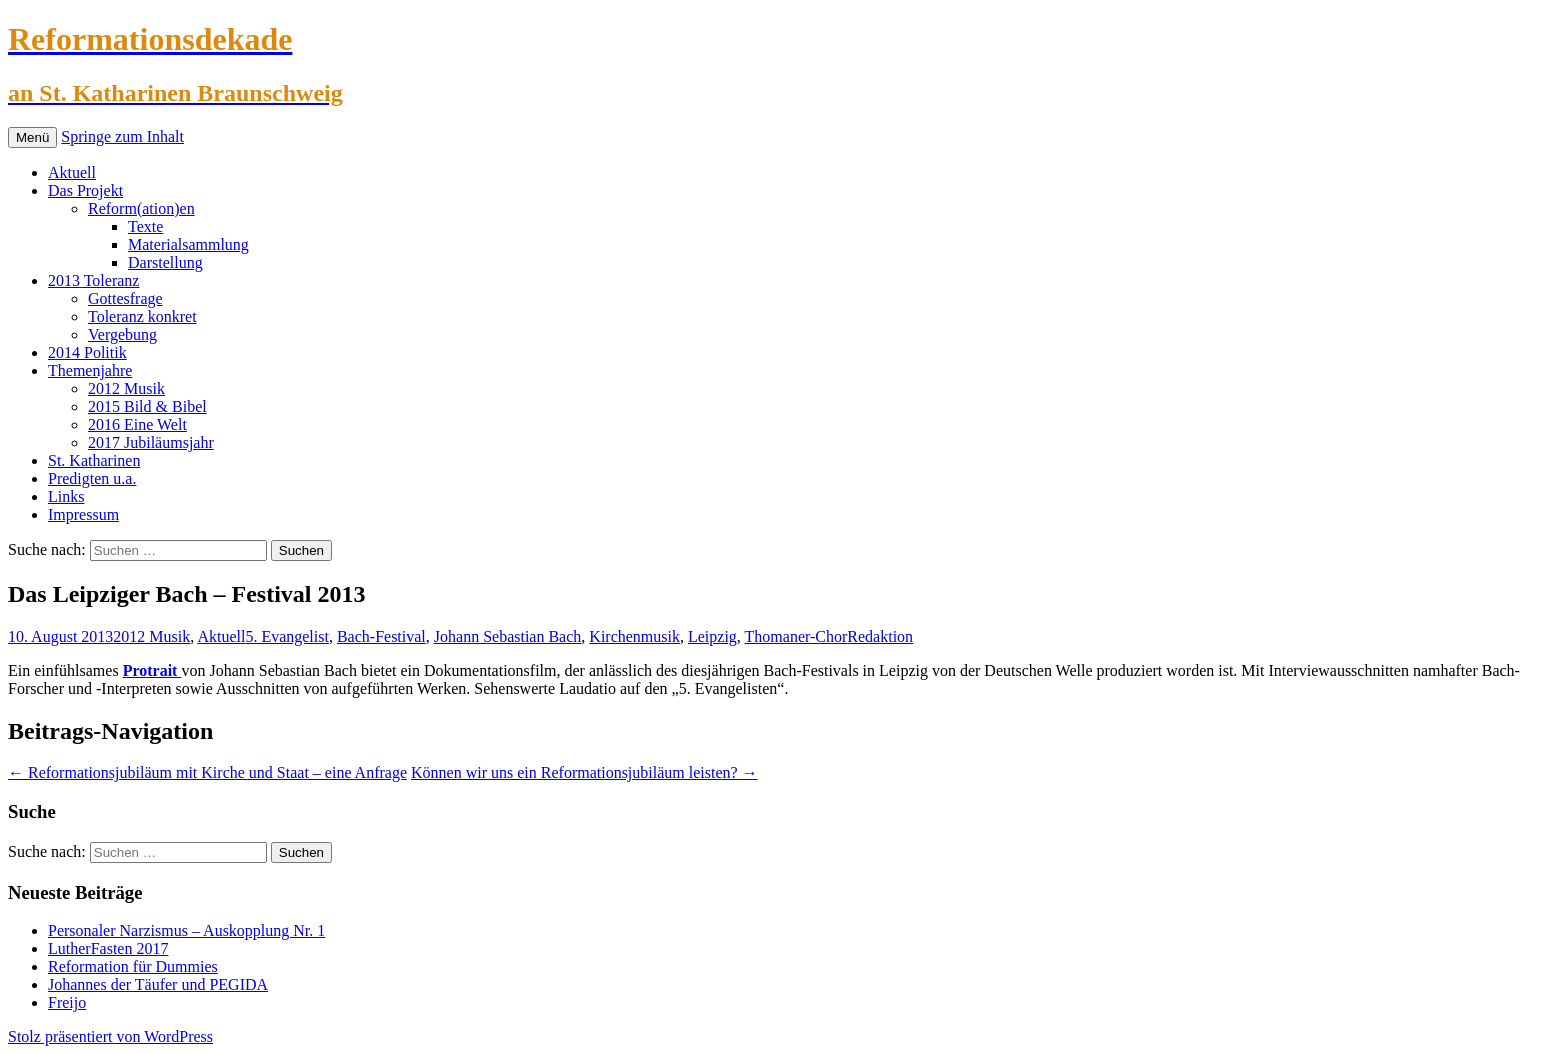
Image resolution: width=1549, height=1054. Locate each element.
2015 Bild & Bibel (147, 406)
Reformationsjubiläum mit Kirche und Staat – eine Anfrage (207, 772)
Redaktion (880, 636)
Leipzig (712, 636)
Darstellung (165, 262)
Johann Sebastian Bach (508, 636)
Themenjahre (90, 370)
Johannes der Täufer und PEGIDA (158, 984)
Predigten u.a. (92, 478)
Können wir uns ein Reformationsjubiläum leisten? (584, 772)
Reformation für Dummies (133, 966)
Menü (32, 137)
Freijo (67, 1002)
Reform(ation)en (141, 208)
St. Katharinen (94, 460)
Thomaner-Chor (796, 636)
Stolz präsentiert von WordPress (110, 1036)
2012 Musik (126, 388)
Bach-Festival (381, 636)
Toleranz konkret (142, 316)
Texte (145, 226)
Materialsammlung (188, 244)
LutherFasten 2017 (108, 948)
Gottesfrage (125, 298)
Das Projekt (85, 190)
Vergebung (122, 334)
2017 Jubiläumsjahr (151, 442)
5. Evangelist (287, 636)
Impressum (83, 514)
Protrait (152, 670)
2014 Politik (87, 352)
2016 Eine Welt (137, 424)
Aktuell (72, 172)
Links (66, 496)
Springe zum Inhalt (122, 136)
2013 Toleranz (93, 280)
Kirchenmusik (634, 636)
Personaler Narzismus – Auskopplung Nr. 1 (186, 930)
